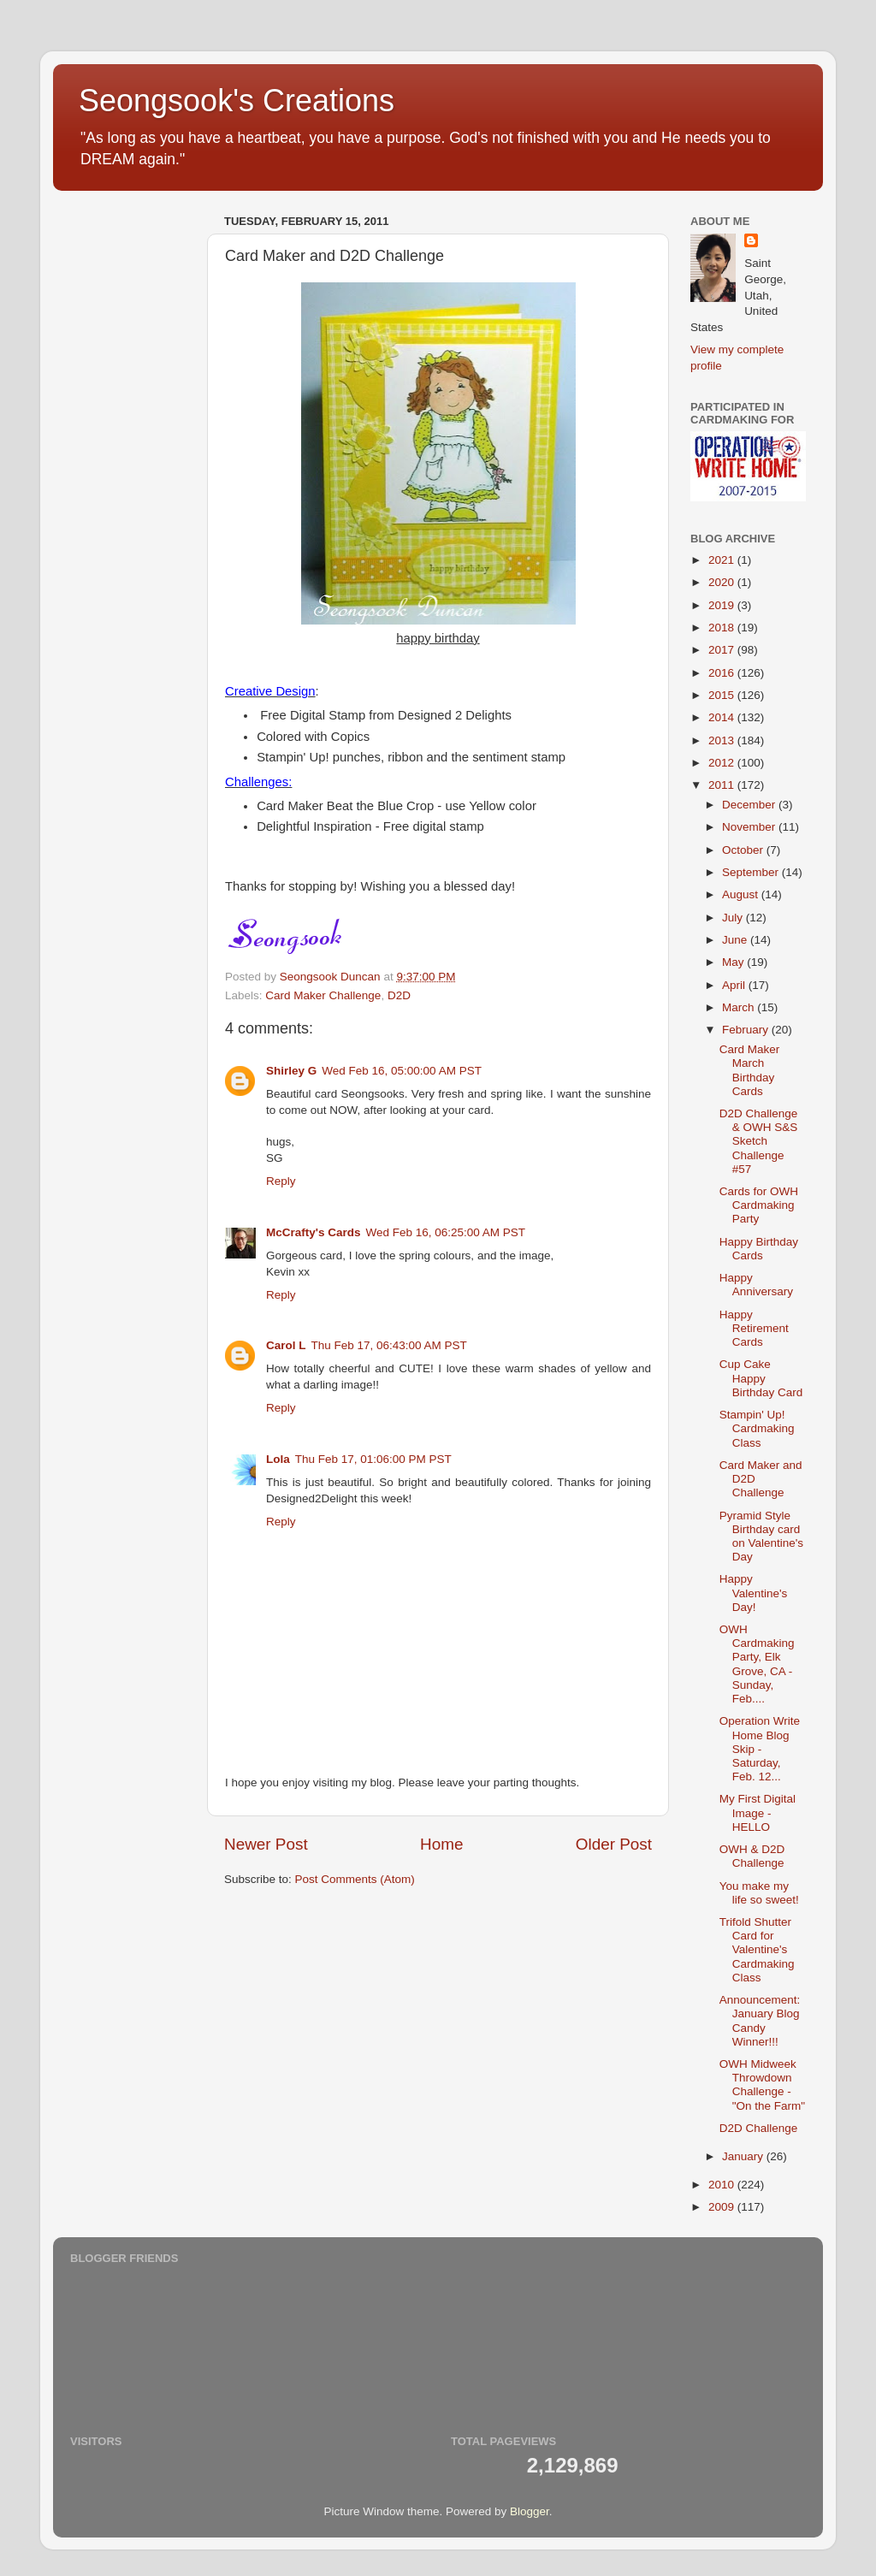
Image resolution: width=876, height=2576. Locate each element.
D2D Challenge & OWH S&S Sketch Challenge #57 (758, 1141)
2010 (722, 2184)
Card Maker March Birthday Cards (749, 1070)
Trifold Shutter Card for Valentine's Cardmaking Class (757, 1950)
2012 (722, 762)
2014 (722, 717)
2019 (722, 605)
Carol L (286, 1345)
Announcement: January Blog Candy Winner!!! (760, 2020)
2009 (722, 2206)
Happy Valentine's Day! (753, 1592)
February (747, 1029)
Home (441, 1844)
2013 (722, 740)
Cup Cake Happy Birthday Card (761, 1378)
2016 (722, 672)
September (752, 872)
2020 (722, 582)
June (736, 939)
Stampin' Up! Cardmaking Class (757, 1428)
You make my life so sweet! (759, 1893)
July (734, 917)
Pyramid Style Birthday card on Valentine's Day (761, 1536)
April (735, 985)
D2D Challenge (758, 2128)
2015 (722, 695)
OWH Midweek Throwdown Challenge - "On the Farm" (762, 2085)
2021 (722, 560)
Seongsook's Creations (236, 100)
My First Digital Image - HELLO (757, 1812)
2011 (722, 785)
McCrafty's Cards (313, 1232)
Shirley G (291, 1070)
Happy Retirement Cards (754, 1328)
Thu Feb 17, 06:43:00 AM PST (389, 1345)
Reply (281, 1181)
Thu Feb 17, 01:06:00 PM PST (373, 1459)
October (744, 850)
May (734, 962)
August (741, 894)
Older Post (614, 1844)
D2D (399, 995)
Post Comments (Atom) (355, 1879)
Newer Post (266, 1844)
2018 (722, 627)
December (750, 804)
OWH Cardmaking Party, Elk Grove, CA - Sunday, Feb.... (757, 1664)
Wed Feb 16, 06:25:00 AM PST (446, 1232)
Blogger (529, 2511)
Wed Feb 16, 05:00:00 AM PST (402, 1070)
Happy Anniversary (756, 1284)
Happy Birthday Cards (758, 1248)
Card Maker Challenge (323, 995)
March (739, 1007)
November (750, 826)
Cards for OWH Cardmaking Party (758, 1205)
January (744, 2156)
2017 (722, 649)
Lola (278, 1459)
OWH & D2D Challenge (752, 1856)
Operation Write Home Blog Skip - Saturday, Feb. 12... (759, 1748)
